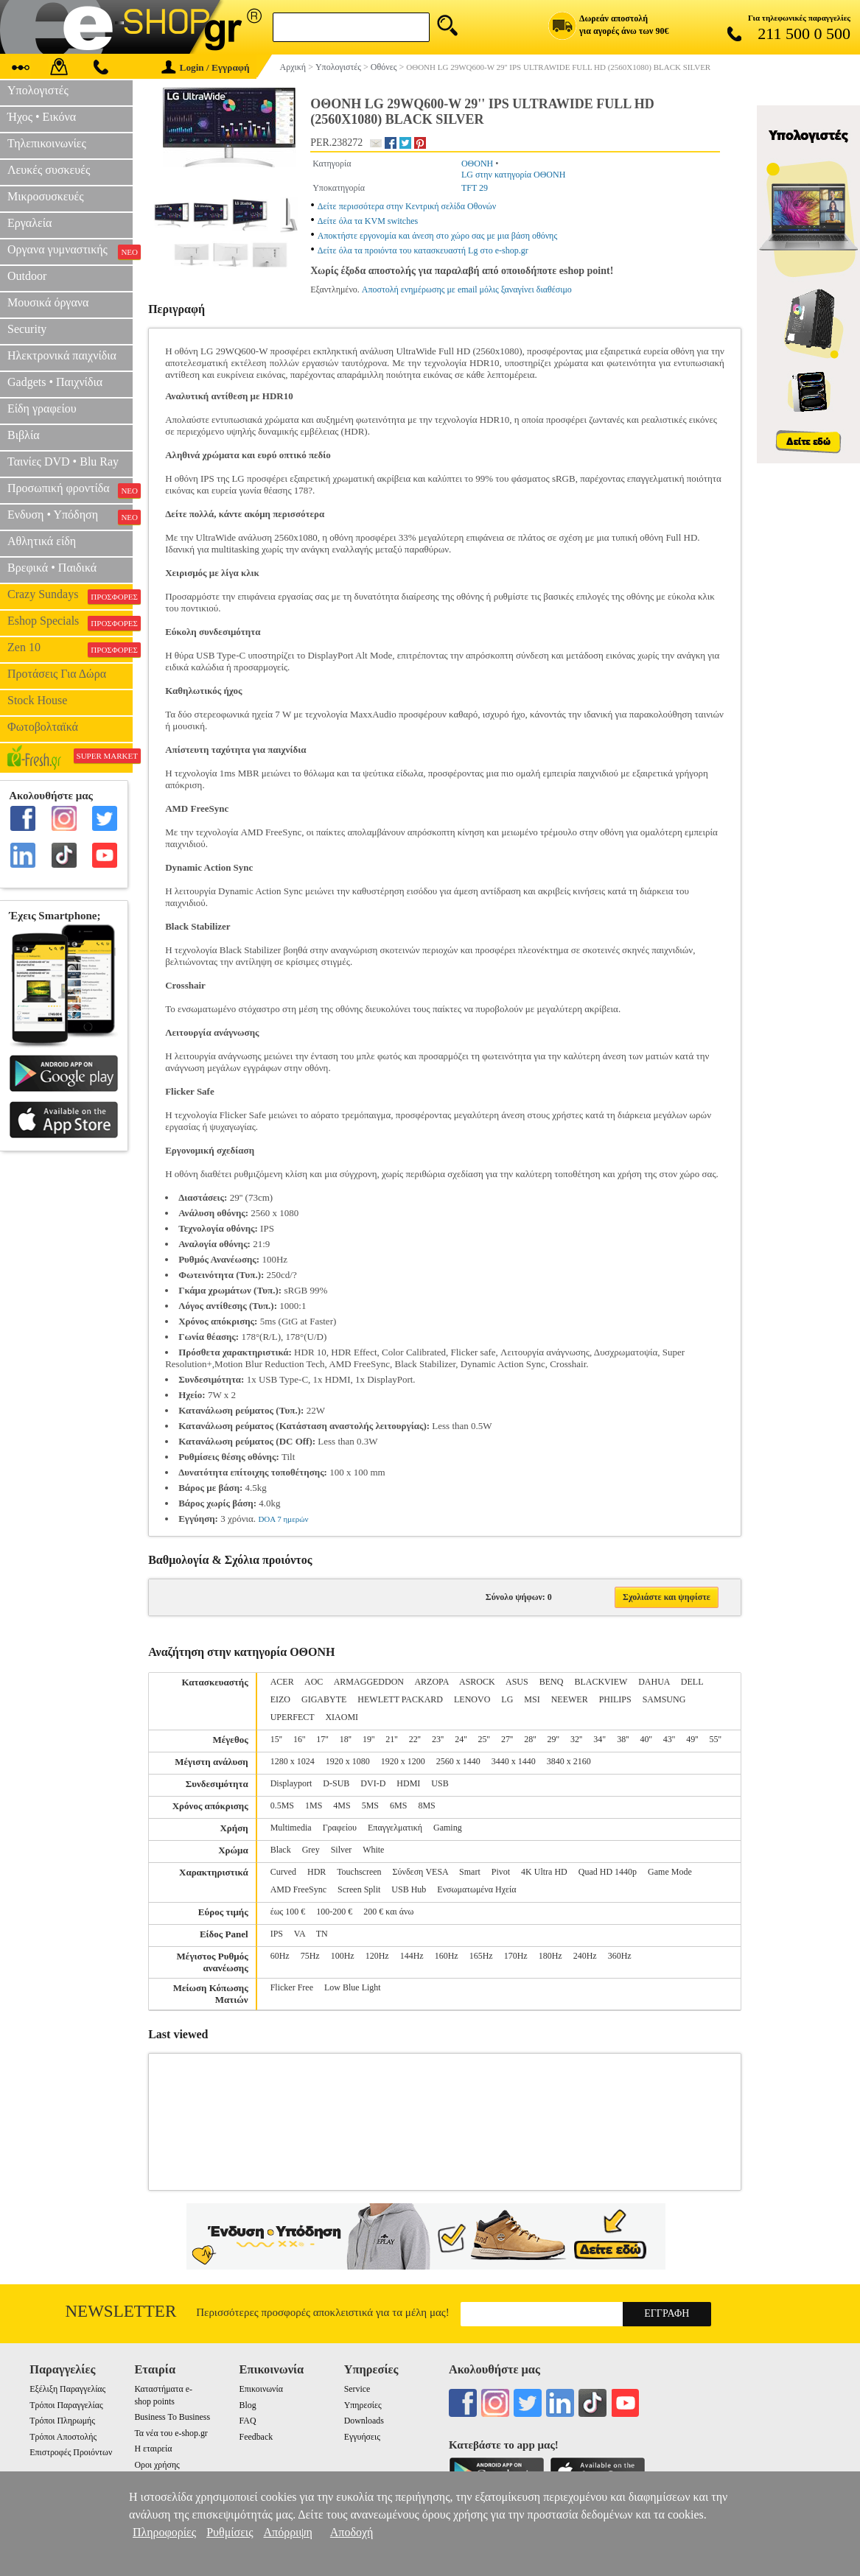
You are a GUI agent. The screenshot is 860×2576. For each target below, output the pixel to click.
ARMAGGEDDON (369, 1682)
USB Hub (408, 1889)
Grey (311, 1850)
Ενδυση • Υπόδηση (70, 516)
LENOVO (472, 1699)
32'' (576, 1739)
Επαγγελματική (395, 1827)
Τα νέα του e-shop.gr (170, 2433)
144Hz (412, 1956)
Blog (248, 2405)
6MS (398, 1805)
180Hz (550, 1956)
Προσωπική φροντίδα (70, 490)
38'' (623, 1739)
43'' (669, 1739)
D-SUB (336, 1783)
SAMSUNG (664, 1699)
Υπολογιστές (38, 90)
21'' (391, 1739)
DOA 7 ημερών (283, 1519)
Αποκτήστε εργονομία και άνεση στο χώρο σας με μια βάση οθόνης (437, 236)
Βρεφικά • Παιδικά (52, 567)
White (373, 1850)
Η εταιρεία (153, 2448)
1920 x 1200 (403, 1761)
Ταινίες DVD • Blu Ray (63, 461)
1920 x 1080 (348, 1761)
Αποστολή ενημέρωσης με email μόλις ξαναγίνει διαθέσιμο (467, 289)
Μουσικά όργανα (47, 302)
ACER (282, 1682)
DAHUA (654, 1682)
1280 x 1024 (292, 1761)
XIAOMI (341, 1717)
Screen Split (359, 1889)
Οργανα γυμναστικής (70, 251)
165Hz (481, 1956)
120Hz (377, 1956)
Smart (469, 1872)
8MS (426, 1805)
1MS (313, 1805)
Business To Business (172, 2417)
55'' (715, 1739)
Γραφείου (340, 1827)
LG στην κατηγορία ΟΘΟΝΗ (513, 174)
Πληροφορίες (164, 2532)
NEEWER (569, 1699)
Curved (283, 1872)
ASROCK (477, 1682)
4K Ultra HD (544, 1872)
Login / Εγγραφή (205, 67)
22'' (415, 1739)
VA (299, 1934)
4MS (341, 1805)
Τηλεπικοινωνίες (46, 143)
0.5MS (282, 1805)
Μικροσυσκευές (45, 196)
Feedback (256, 2437)
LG (507, 1699)
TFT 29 (474, 188)
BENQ (551, 1682)
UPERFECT (292, 1717)
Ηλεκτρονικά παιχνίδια (61, 355)
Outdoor (26, 276)
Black (280, 1850)
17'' (322, 1739)
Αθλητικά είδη (41, 541)
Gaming (447, 1827)
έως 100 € (288, 1911)
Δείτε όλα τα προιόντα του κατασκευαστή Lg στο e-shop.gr (423, 250)
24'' (460, 1739)
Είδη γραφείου (42, 408)
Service (357, 2389)
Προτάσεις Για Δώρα (56, 673)
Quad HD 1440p (607, 1872)
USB (439, 1783)
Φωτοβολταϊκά (42, 726)
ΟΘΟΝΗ (477, 163)
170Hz (516, 1956)
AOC (313, 1682)
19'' (368, 1739)
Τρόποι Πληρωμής (62, 2420)
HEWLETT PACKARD (400, 1699)
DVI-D (372, 1783)
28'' (530, 1739)
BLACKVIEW (600, 1682)
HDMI (408, 1783)
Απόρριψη (288, 2532)
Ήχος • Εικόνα (41, 116)
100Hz (342, 1956)
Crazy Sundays (70, 596)
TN (322, 1934)
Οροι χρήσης (156, 2465)
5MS (370, 1805)
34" (599, 1739)
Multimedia (291, 1827)
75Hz (310, 1956)
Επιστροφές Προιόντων (70, 2452)
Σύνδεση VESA (420, 1872)
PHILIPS (615, 1699)
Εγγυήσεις (362, 2437)
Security (26, 329)
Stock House (37, 700)
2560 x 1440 (458, 1761)
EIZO (280, 1699)
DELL (692, 1682)
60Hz (280, 1956)
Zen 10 (70, 649)
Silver (341, 1850)
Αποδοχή (352, 2532)
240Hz (585, 1956)
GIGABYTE (323, 1699)
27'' (507, 1739)
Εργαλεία (29, 223)
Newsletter (121, 2311)
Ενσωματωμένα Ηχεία (476, 1889)
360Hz (620, 1956)
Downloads (364, 2420)
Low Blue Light (352, 1987)
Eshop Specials (70, 622)
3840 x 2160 (569, 1761)
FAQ (248, 2420)
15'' (276, 1739)
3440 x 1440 (514, 1761)
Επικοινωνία (261, 2389)
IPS (276, 1934)
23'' (438, 1739)
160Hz (446, 1956)
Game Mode (670, 1872)
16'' (299, 1739)
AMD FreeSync (298, 1889)
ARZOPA (431, 1682)
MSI (531, 1699)
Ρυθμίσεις (229, 2532)
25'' (484, 1739)
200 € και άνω (388, 1911)
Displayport (291, 1783)
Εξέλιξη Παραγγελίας (67, 2389)
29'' (553, 1739)
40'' (645, 1739)
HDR (316, 1872)
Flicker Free (291, 1987)
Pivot (501, 1872)
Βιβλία (23, 435)
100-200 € (334, 1911)
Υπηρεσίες (363, 2405)
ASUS (517, 1682)
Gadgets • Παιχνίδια (54, 382)
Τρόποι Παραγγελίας (65, 2405)
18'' (346, 1739)
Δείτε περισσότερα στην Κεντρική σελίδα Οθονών (407, 206)
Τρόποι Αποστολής (63, 2437)
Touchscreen (359, 1872)
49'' (692, 1739)
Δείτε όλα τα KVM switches (368, 221)
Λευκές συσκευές (48, 170)
